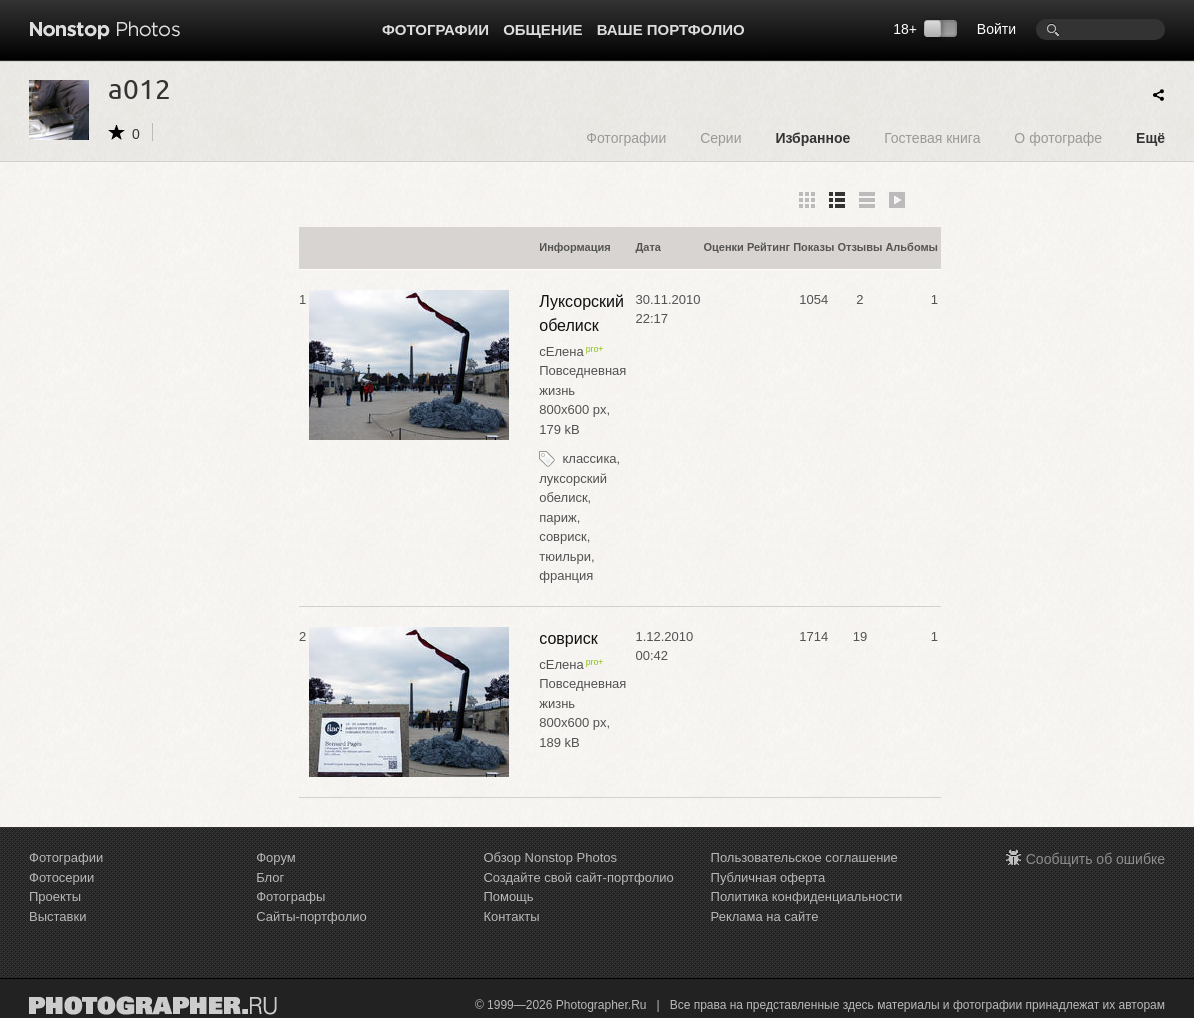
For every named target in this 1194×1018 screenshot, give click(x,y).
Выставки (57, 916)
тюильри (565, 556)
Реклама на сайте (765, 916)
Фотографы (290, 896)
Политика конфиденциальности (807, 896)
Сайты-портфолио (311, 916)
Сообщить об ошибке (1095, 859)
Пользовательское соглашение (804, 857)
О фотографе (1058, 137)
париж (557, 517)
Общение (542, 29)
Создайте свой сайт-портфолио (578, 877)
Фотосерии (61, 877)
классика (589, 458)
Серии (720, 137)
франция (566, 575)
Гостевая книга (932, 137)
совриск (562, 536)
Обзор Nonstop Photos (550, 857)
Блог (270, 877)
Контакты (511, 916)
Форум (276, 857)
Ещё (1150, 137)
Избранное (812, 137)
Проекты (55, 896)
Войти (996, 29)
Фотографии (435, 29)
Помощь (508, 896)
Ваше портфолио (671, 29)
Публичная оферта (768, 877)
